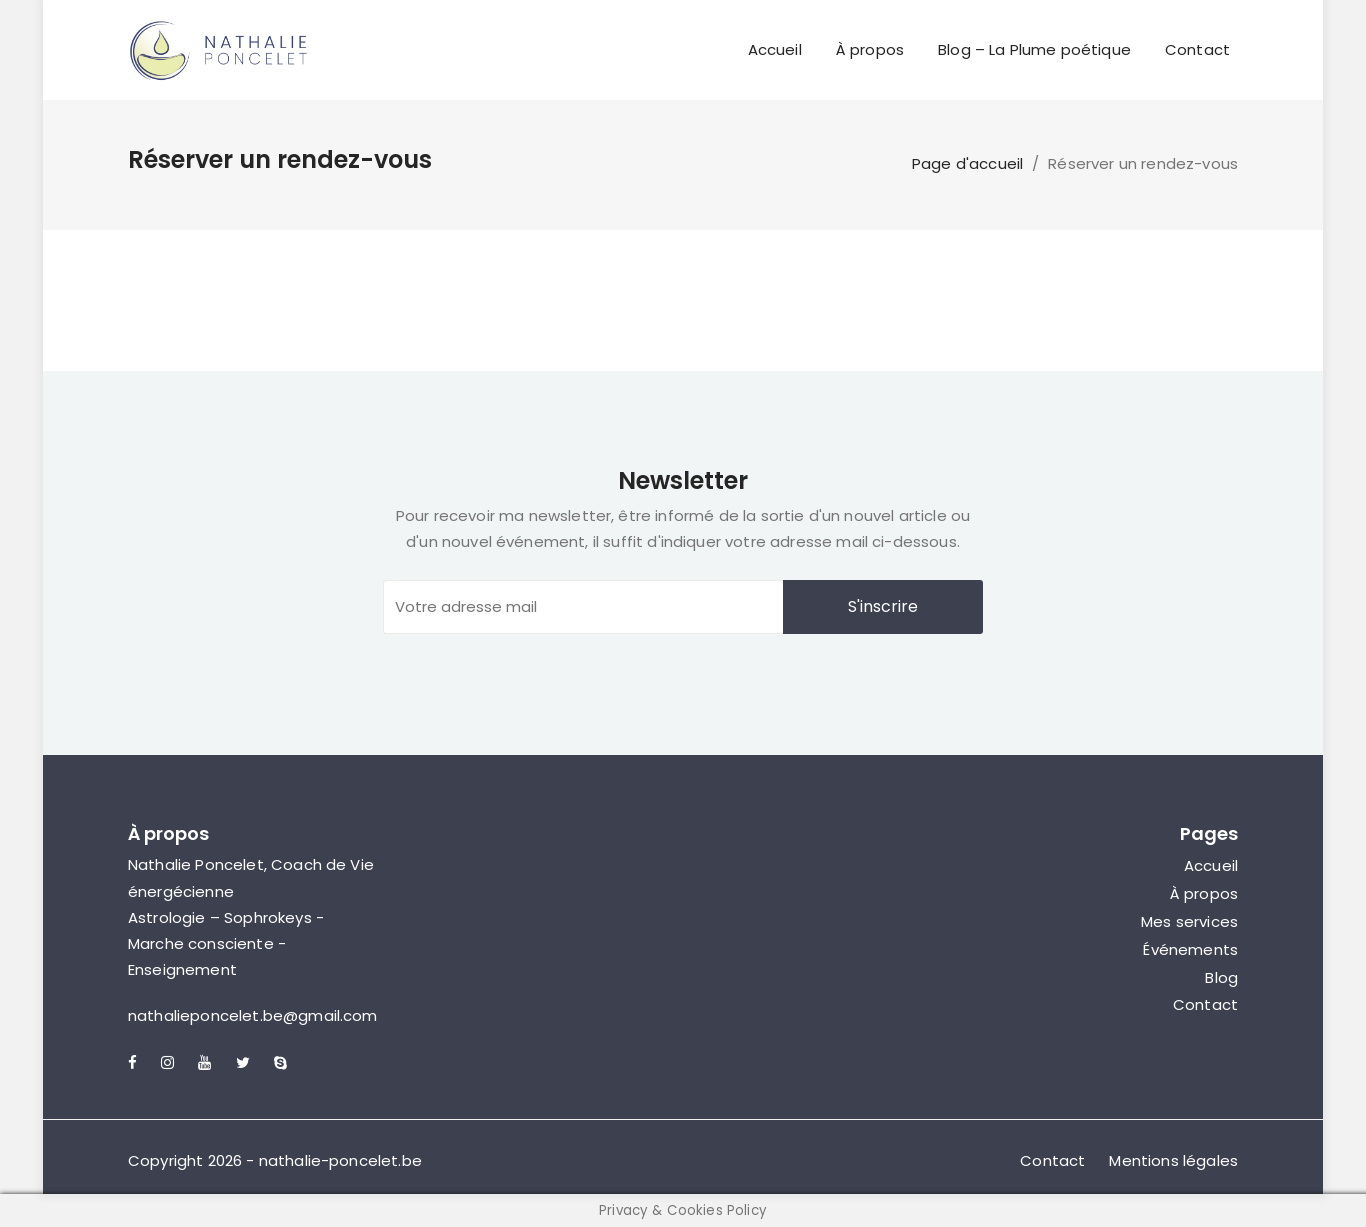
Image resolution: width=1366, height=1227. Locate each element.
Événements (1190, 949)
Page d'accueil (967, 163)
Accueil (775, 49)
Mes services (1189, 921)
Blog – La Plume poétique (1034, 49)
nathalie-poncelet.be (340, 1160)
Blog (1221, 977)
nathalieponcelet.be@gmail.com (253, 1015)
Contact (1197, 49)
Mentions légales (1173, 1160)
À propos (870, 49)
